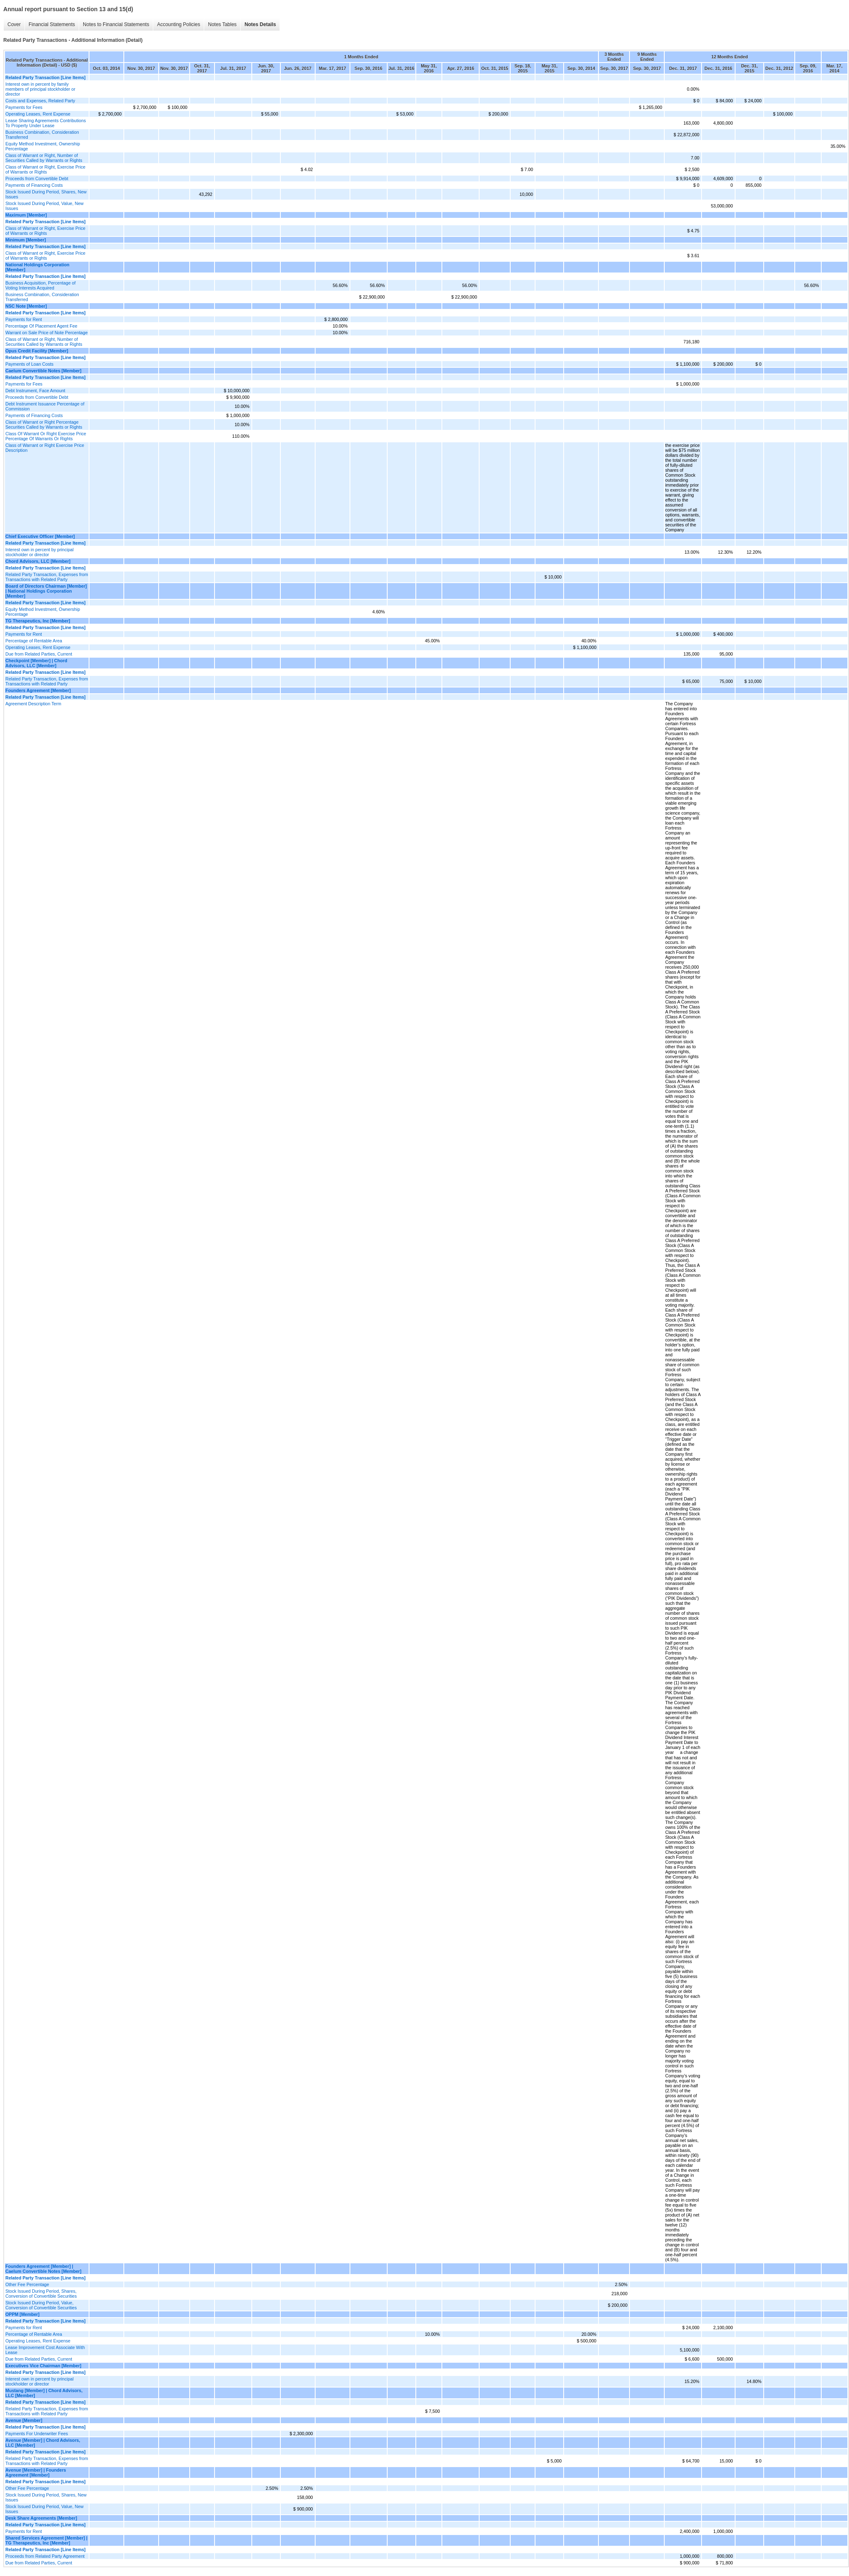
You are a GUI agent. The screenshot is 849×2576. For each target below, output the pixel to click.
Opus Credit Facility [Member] (36, 350)
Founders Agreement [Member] (38, 690)
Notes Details (260, 24)
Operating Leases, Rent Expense (37, 113)
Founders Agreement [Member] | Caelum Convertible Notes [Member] (43, 2269)
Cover (14, 24)
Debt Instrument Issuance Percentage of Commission (44, 406)
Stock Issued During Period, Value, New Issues (44, 206)
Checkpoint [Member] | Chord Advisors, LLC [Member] (36, 663)
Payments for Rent (23, 319)
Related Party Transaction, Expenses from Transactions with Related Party (46, 577)
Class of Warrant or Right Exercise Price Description (44, 448)
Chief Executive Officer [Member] (40, 536)
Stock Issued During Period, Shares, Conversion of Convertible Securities (41, 2294)
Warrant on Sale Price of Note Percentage (46, 332)
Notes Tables (222, 24)
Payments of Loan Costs (29, 364)
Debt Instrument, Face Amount (35, 390)
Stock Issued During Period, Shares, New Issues (46, 194)
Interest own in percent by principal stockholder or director (39, 552)
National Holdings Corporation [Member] (37, 267)
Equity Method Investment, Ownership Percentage (42, 146)
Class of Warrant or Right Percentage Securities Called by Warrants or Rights (43, 424)
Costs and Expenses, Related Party (40, 100)
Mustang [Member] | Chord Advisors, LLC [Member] (43, 2393)
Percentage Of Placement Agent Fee (41, 325)
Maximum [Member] (26, 214)
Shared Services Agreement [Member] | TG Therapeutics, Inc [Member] (46, 2540)
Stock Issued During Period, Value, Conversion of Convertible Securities (41, 2305)
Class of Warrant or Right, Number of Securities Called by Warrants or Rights (43, 158)
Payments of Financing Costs (34, 185)
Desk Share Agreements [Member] (41, 2518)
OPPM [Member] (22, 2314)
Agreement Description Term (33, 703)
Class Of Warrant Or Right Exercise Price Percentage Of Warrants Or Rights (45, 436)
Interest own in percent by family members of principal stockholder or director (40, 89)
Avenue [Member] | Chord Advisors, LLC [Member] (42, 2443)
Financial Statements (52, 24)
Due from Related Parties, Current (38, 653)
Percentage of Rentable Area (33, 640)
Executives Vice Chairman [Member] (43, 2365)
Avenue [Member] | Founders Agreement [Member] (35, 2472)
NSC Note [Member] (26, 306)
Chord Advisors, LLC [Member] (37, 561)
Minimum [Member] (25, 239)
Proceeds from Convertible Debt (36, 178)
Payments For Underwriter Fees (36, 2433)
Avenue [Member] (23, 2420)
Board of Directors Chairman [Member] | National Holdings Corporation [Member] (46, 591)
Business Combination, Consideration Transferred (42, 135)
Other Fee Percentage (27, 2284)
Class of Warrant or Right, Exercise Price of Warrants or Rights (45, 169)
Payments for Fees (23, 107)
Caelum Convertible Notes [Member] (43, 370)
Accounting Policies (178, 24)
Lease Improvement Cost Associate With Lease (45, 2350)
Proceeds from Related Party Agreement (44, 2556)
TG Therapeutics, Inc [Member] (37, 620)
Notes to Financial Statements (116, 24)
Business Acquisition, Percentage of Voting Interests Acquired (40, 285)
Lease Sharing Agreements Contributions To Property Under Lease (45, 123)
